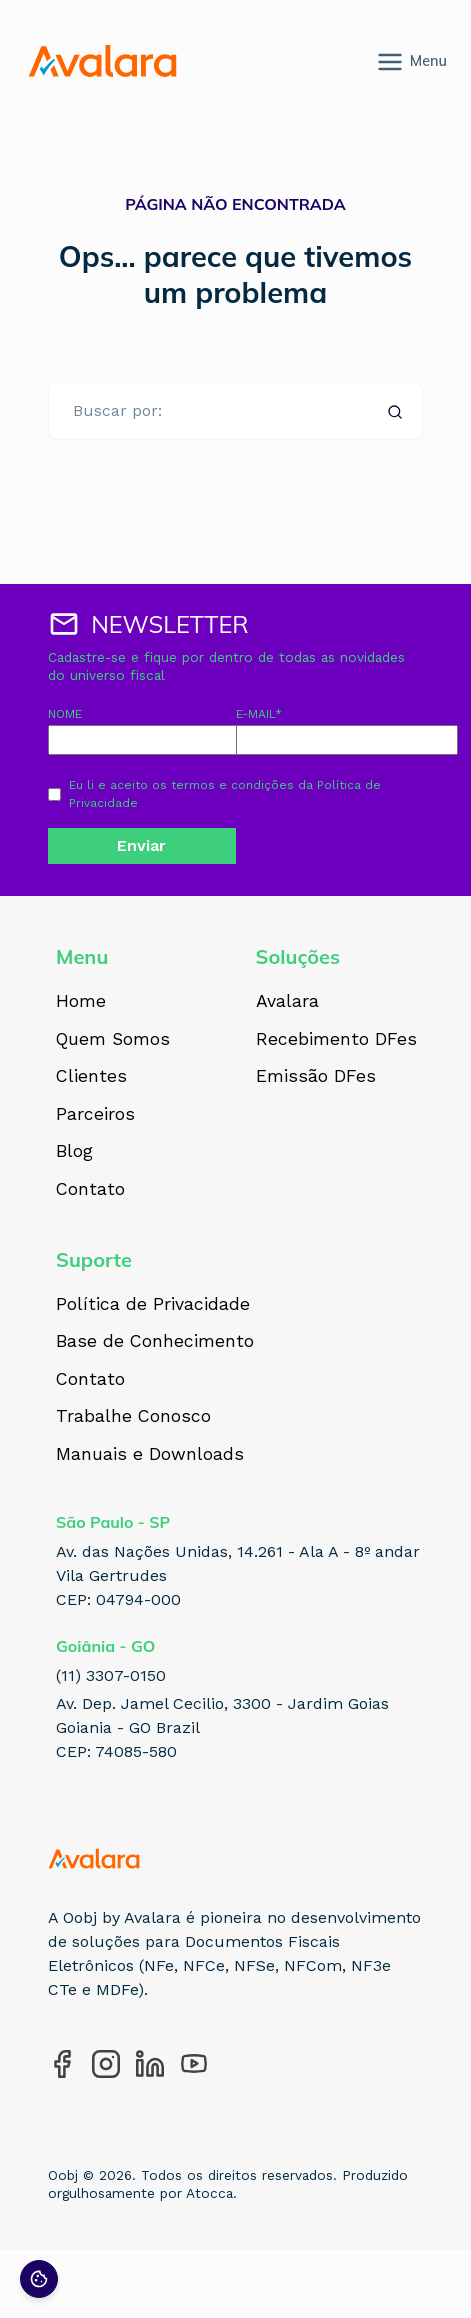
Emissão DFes (316, 1077)
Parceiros (95, 1115)
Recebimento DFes (336, 1040)
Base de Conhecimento (155, 1342)
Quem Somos (113, 1040)
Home (81, 1002)
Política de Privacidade (153, 1305)
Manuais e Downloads (150, 1455)
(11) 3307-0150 (111, 1675)
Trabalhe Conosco (133, 1417)
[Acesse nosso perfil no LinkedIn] (150, 2064)
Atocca (209, 2193)
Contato (90, 1190)
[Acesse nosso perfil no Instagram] (106, 2064)
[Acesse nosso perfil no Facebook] (62, 2064)
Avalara (287, 1002)
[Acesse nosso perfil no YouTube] (194, 2064)
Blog (74, 1152)
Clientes (91, 1077)
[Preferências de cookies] (39, 2279)
